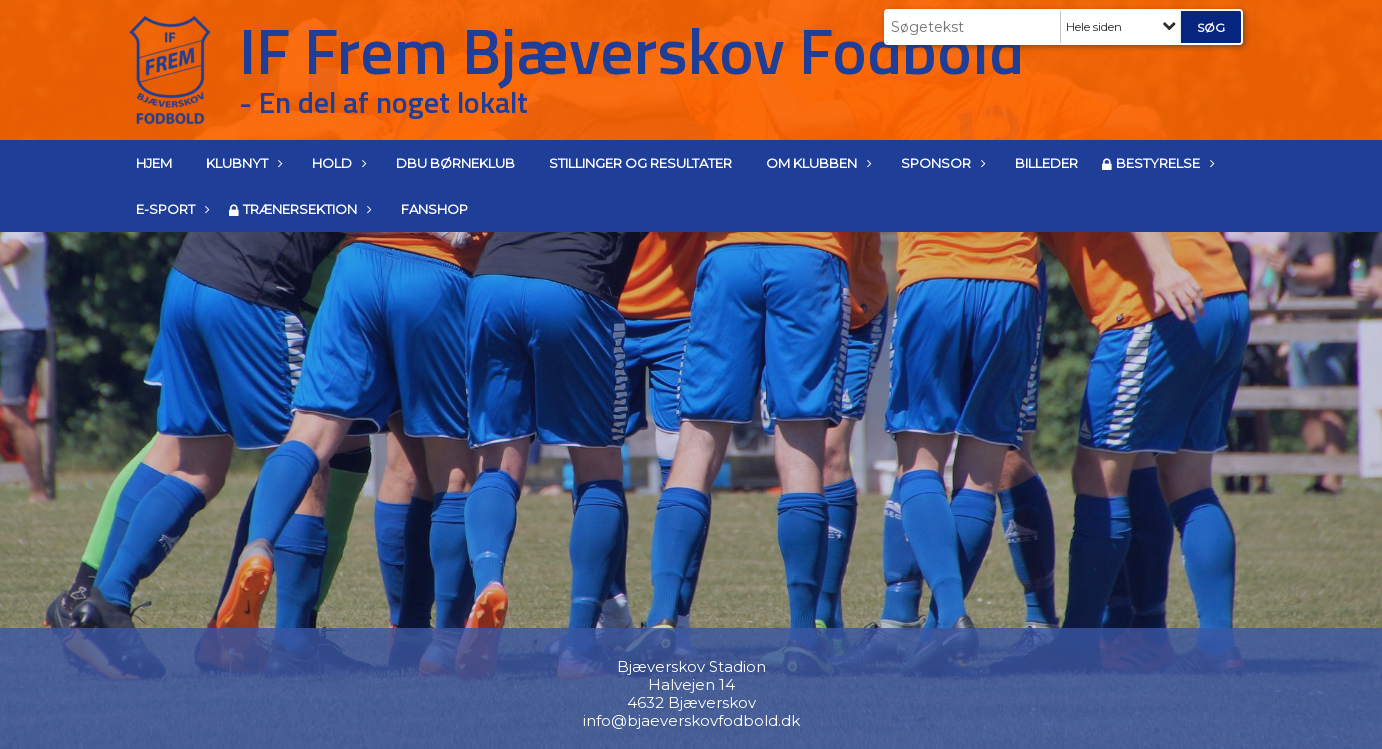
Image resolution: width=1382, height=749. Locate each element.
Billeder (1046, 163)
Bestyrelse (1163, 163)
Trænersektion (305, 209)
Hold (337, 163)
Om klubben (816, 163)
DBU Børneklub (455, 163)
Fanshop (434, 209)
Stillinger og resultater (640, 163)
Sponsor (941, 163)
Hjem (154, 163)
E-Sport (170, 209)
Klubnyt (242, 163)
